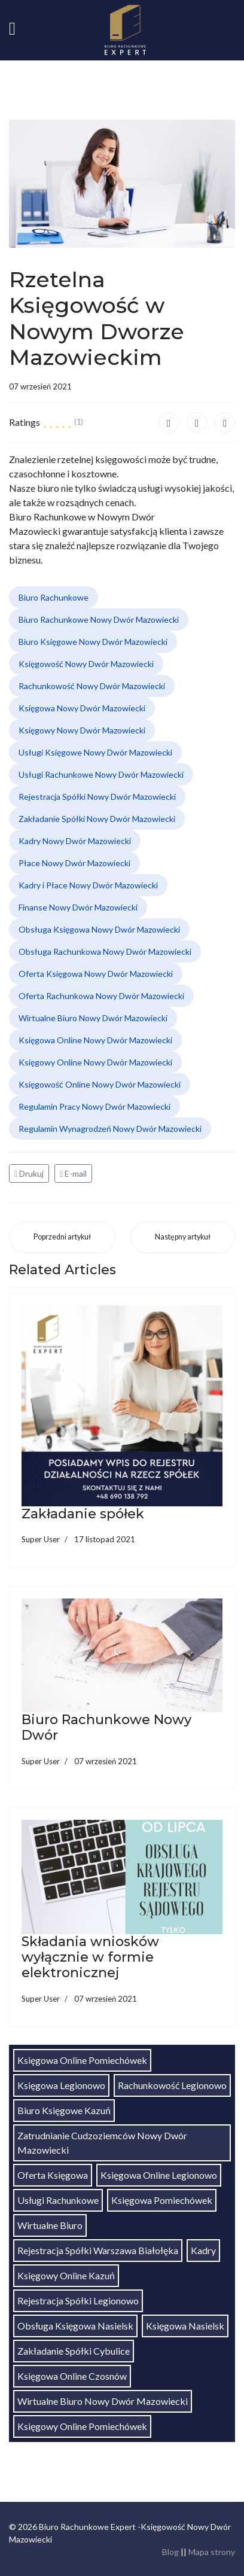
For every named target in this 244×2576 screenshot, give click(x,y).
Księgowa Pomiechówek (161, 2200)
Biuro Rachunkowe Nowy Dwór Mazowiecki (99, 619)
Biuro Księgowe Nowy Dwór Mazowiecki (93, 642)
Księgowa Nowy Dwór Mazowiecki (82, 708)
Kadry (203, 2250)
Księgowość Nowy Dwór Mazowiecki (86, 664)
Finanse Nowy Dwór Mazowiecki (78, 907)
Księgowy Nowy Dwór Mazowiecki (82, 730)
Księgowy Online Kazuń (66, 2275)
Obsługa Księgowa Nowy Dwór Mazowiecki (99, 929)
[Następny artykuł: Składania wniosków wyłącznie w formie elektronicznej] (182, 1237)
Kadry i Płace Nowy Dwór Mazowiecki (88, 885)
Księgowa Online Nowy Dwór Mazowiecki (95, 1040)
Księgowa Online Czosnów (72, 2376)
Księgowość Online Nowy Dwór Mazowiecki (100, 1084)
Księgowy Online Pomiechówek (82, 2426)
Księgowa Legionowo (61, 2085)
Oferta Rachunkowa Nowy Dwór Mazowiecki (101, 996)
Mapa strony (211, 2552)
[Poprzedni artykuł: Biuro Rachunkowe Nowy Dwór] (62, 1237)
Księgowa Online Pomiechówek (82, 2060)
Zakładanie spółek (83, 1514)
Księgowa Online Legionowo (158, 2175)
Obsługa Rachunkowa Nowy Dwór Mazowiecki (105, 951)
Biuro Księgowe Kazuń (64, 2110)
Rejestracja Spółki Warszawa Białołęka (97, 2250)
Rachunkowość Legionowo (172, 2085)
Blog (170, 2552)
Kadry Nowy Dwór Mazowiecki (75, 841)
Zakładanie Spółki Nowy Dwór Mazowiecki (97, 819)
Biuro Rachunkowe (54, 597)
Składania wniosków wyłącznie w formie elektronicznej (90, 1957)
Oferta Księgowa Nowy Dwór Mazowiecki (96, 974)
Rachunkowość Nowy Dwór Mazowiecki (92, 686)
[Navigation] (12, 30)
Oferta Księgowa (52, 2175)
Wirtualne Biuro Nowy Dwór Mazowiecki (93, 1018)
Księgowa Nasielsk (185, 2325)
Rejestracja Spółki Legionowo (78, 2300)
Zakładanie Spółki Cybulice (73, 2350)
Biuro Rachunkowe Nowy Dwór (106, 1727)
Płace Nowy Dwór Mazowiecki (74, 863)
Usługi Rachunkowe (58, 2200)
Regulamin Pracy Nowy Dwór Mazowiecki (94, 1106)
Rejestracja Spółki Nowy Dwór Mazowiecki (97, 796)
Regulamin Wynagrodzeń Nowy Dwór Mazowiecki (110, 1128)
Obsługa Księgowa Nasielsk (75, 2325)
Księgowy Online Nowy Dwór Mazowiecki (95, 1062)
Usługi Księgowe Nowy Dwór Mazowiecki (95, 752)
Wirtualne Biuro (50, 2225)
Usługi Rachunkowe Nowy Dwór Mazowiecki (101, 774)
